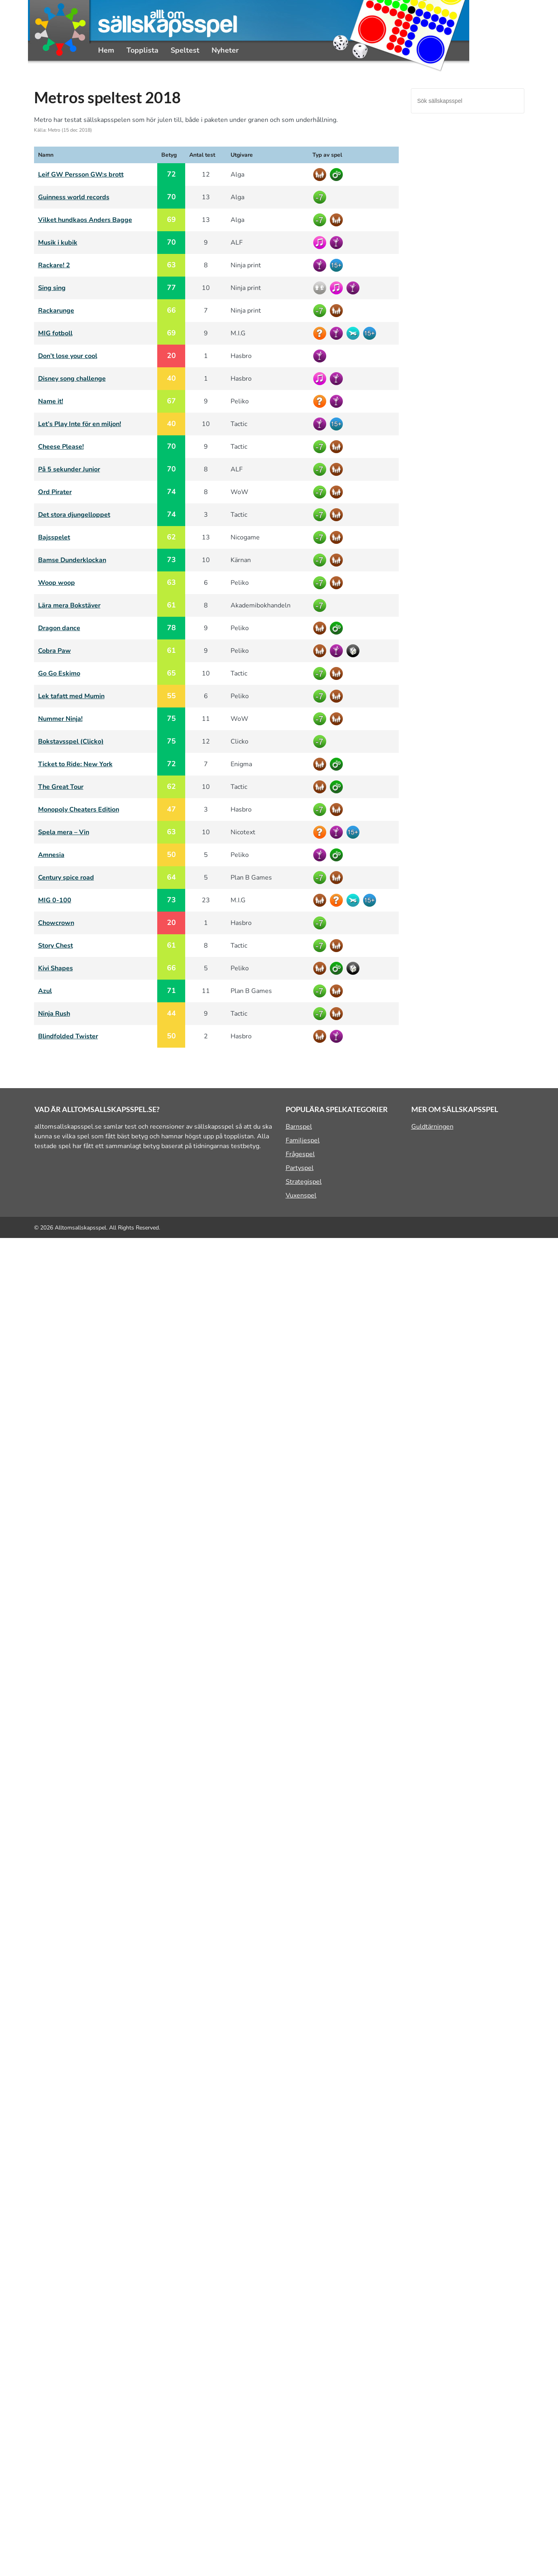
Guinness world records (73, 197)
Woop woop (56, 582)
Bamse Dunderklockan (72, 560)
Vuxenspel (301, 1195)
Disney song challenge (72, 378)
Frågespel (300, 1154)
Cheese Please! (61, 446)
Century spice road (66, 877)
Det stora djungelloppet (74, 514)
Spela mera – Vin (63, 832)
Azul (45, 991)
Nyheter (225, 50)
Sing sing (52, 287)
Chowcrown (56, 922)
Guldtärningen (432, 1126)
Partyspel (300, 1167)
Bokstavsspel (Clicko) (71, 741)
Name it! (50, 401)
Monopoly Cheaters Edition (78, 809)
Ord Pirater (55, 492)
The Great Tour (60, 786)
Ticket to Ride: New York (75, 764)
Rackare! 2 (54, 265)
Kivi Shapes (55, 968)
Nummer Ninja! (60, 718)
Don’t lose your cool (67, 356)
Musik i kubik (57, 242)
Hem (106, 50)
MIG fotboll (55, 333)
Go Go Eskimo (59, 673)
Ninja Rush (54, 1013)
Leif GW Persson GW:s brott (81, 174)
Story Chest (55, 945)
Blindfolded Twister (68, 1036)
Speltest (185, 50)
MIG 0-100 (54, 900)
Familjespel (303, 1140)
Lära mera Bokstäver (69, 605)
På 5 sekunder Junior (69, 469)
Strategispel (304, 1181)
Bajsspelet (54, 537)
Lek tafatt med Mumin (71, 696)
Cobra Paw (54, 650)
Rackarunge (56, 310)
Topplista (142, 50)
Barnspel (299, 1126)
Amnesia (51, 854)
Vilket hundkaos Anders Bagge (85, 219)
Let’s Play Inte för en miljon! (79, 424)
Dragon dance (59, 628)
